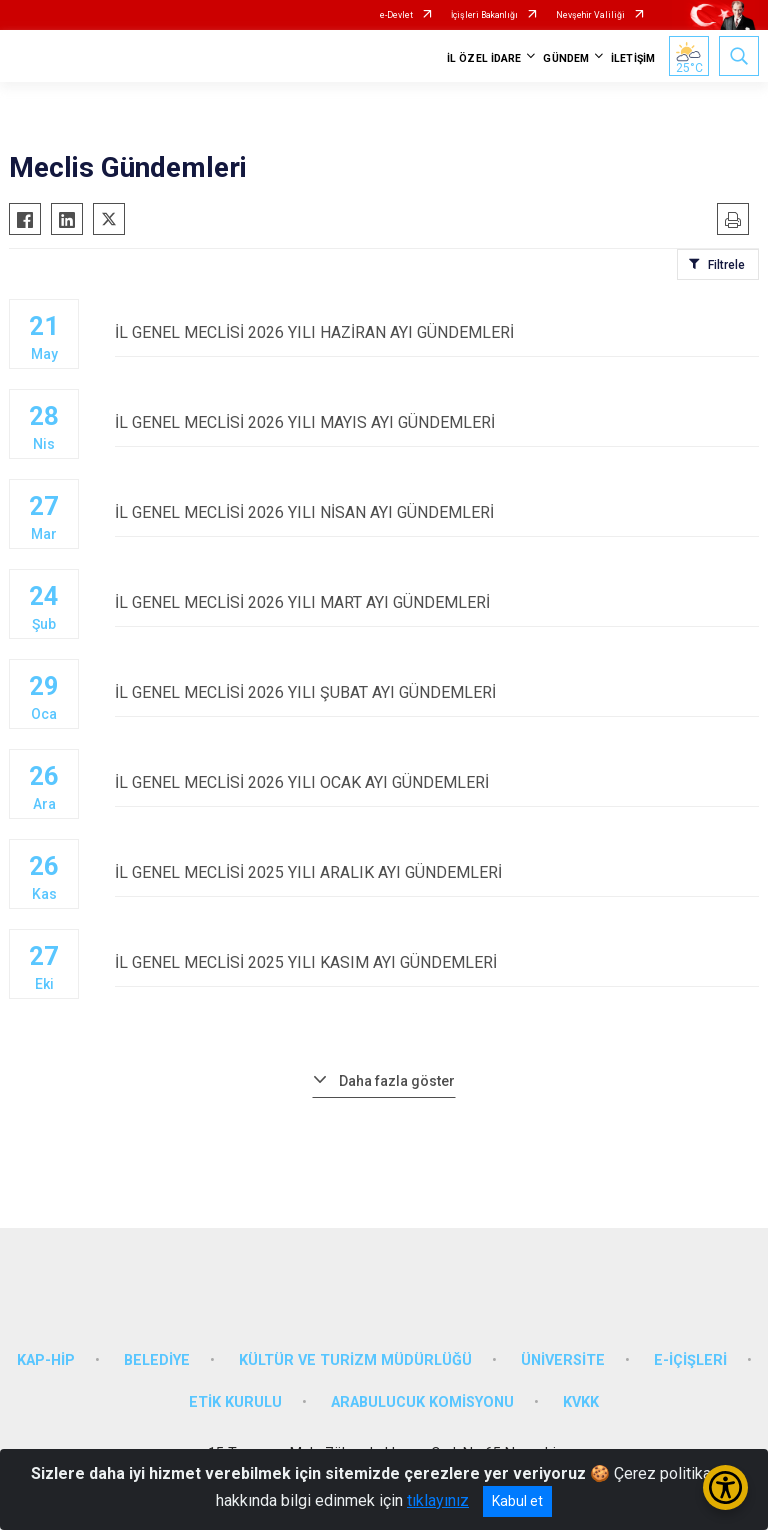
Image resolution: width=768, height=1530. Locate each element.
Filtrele (726, 265)
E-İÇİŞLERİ (690, 1360)
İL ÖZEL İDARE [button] (484, 58)
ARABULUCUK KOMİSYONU (422, 1402)
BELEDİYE (157, 1360)
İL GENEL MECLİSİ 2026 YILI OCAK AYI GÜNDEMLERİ (437, 782)
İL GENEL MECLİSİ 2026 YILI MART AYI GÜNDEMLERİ (437, 602)
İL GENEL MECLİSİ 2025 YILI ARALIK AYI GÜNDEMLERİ (437, 872)
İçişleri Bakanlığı (484, 15)
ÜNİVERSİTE (563, 1360)
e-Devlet (396, 15)
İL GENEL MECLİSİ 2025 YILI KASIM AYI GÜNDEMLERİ (437, 962)
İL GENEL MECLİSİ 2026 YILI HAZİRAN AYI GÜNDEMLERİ (437, 332)
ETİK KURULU (235, 1402)
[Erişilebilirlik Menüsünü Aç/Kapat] (725, 1487)
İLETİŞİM (633, 58)
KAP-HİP (46, 1360)
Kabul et (517, 1501)
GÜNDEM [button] (566, 58)
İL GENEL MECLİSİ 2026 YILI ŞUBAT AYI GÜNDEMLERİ (437, 692)
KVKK (581, 1402)
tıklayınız (438, 1500)
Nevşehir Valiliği (590, 15)
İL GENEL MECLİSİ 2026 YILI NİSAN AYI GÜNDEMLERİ (437, 512)
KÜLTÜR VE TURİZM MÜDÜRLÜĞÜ (355, 1360)
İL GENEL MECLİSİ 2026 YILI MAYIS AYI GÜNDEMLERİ (437, 422)
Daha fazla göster (397, 1081)
